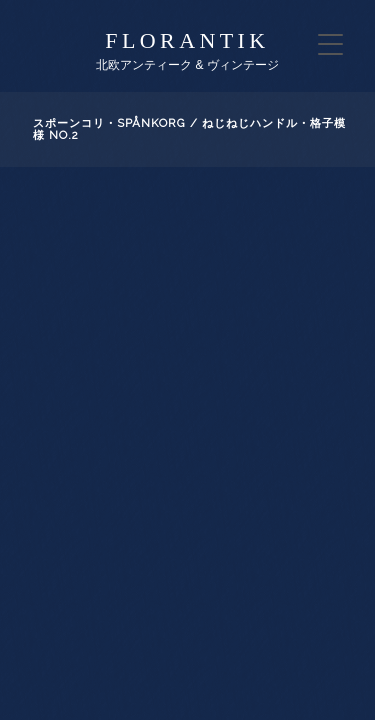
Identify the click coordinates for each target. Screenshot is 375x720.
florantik (187, 40)
